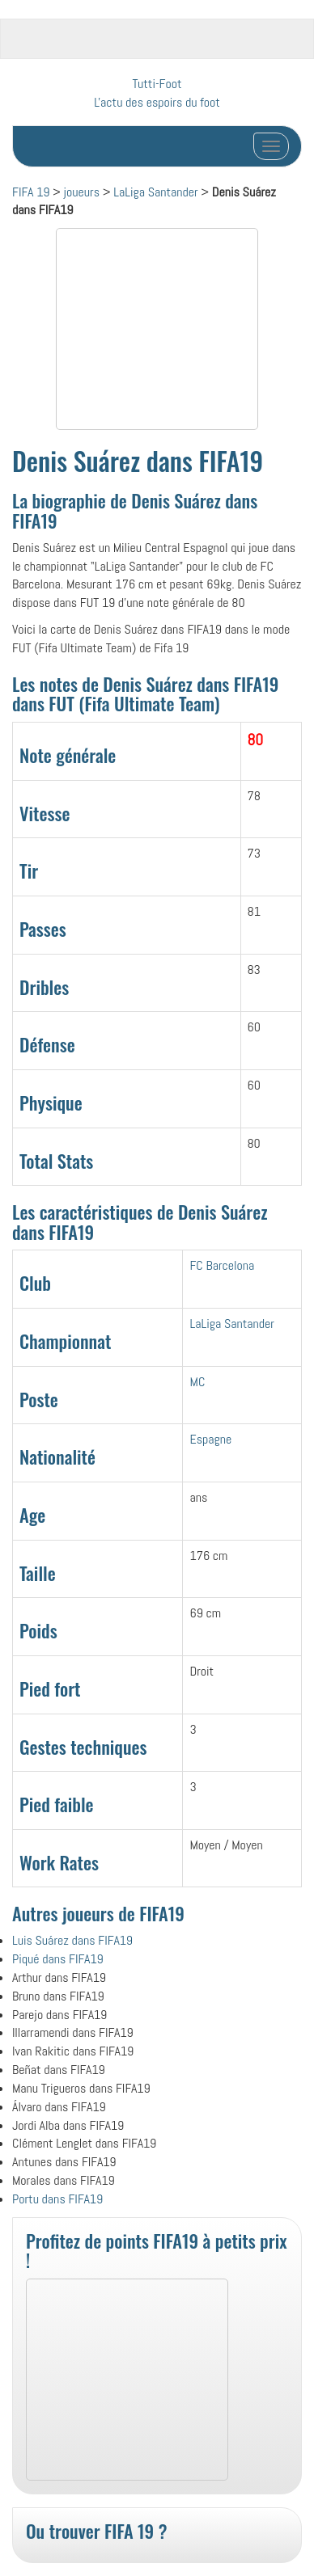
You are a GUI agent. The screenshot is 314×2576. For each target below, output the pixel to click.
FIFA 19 (30, 191)
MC (197, 1381)
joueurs (82, 191)
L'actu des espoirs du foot (157, 102)
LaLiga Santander (155, 191)
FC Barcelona (221, 1265)
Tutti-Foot (157, 83)
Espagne (210, 1439)
